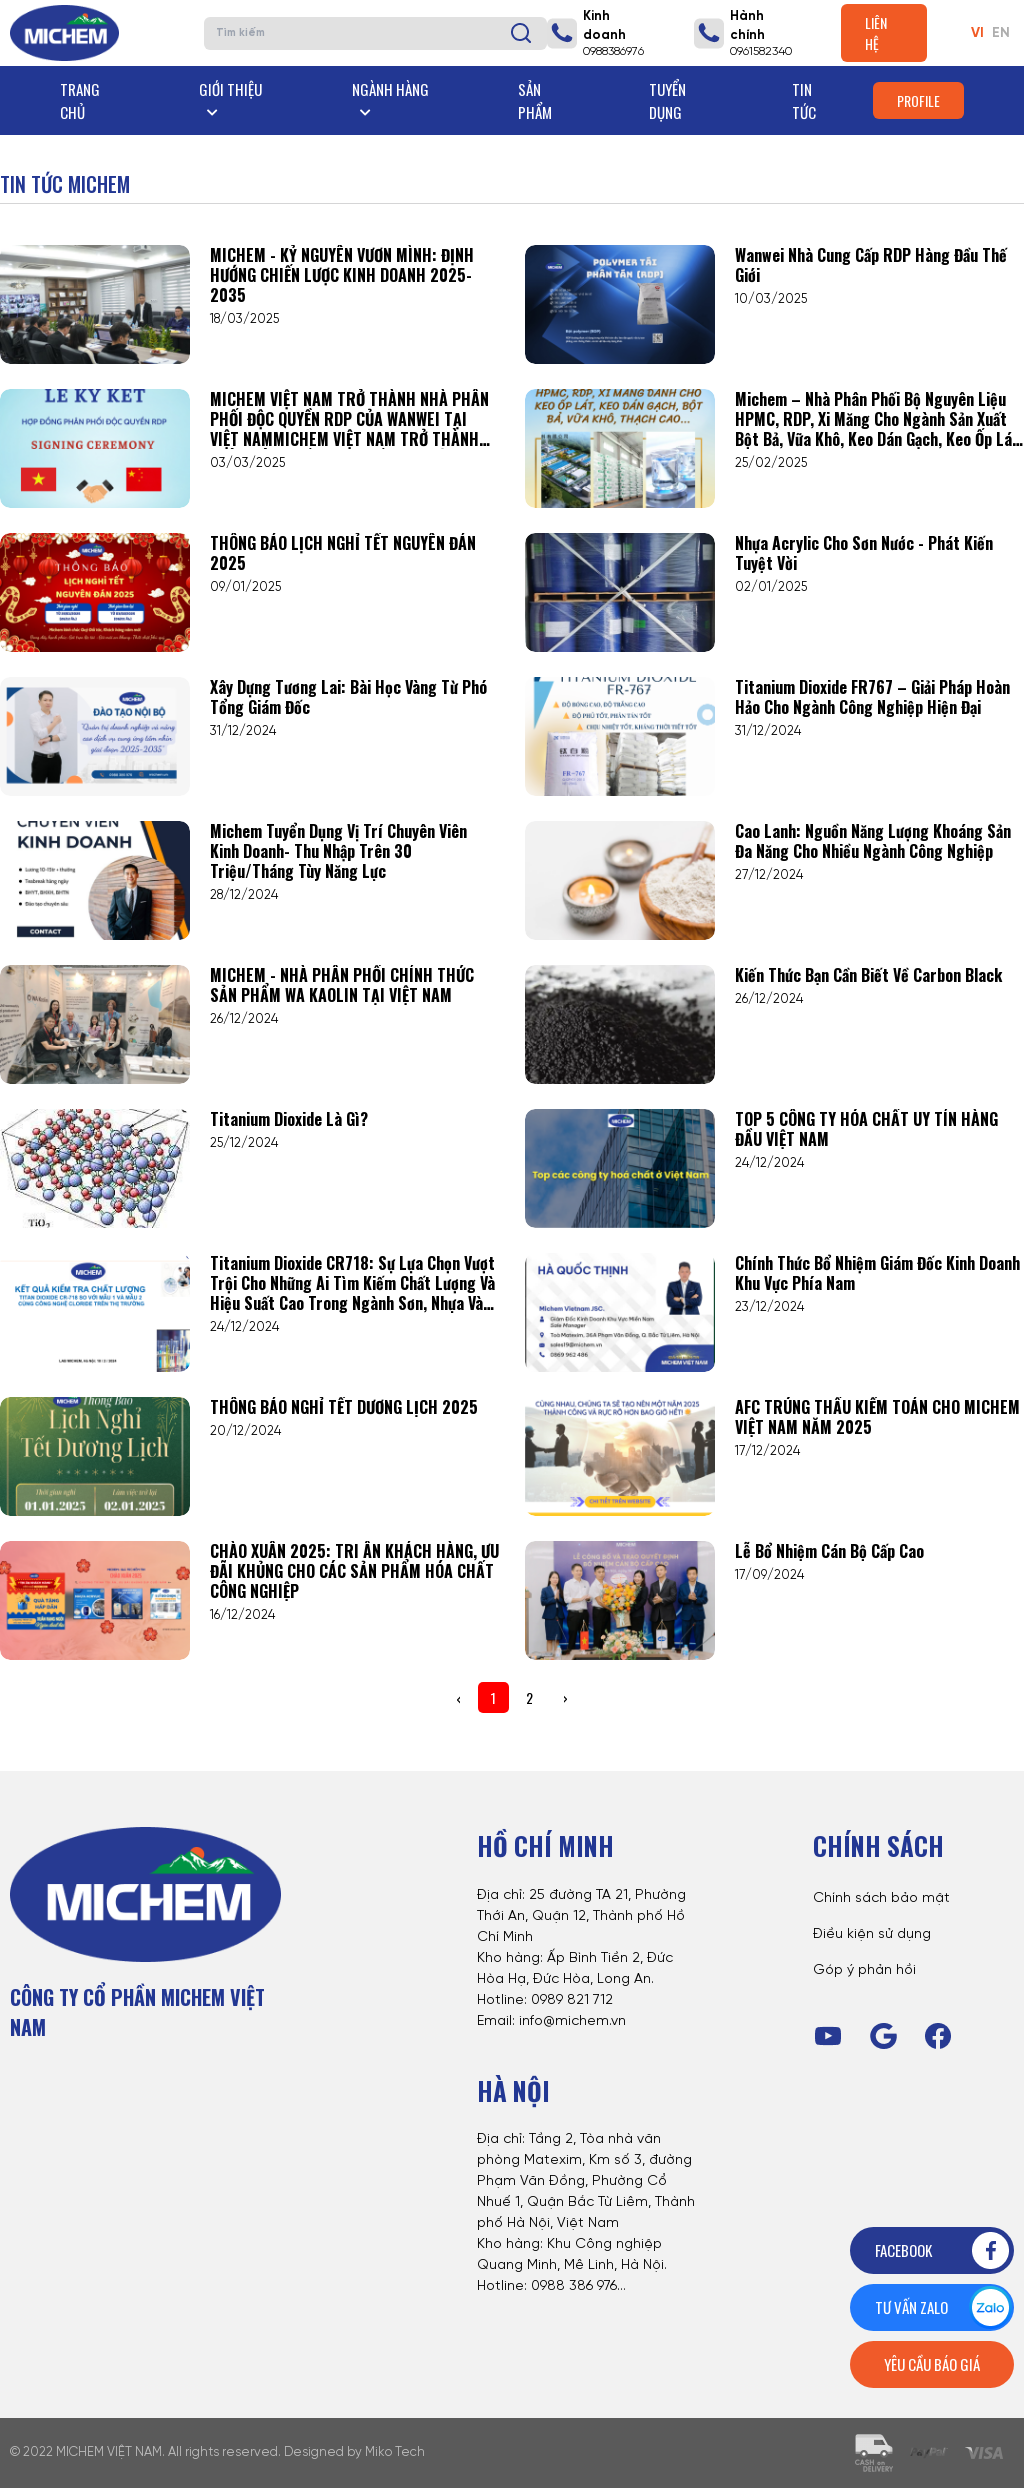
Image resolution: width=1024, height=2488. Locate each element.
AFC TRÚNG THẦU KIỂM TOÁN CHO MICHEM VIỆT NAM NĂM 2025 (877, 1417)
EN (1001, 33)
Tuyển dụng (667, 100)
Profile (918, 100)
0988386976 (613, 51)
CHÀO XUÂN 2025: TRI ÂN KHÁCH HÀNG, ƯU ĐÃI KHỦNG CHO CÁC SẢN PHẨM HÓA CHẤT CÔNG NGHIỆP (354, 1571)
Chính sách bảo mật (881, 1898)
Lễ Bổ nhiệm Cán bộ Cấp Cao (829, 1551)
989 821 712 (576, 2000)
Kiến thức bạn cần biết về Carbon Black (868, 975)
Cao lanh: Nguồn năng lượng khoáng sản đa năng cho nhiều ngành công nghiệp (873, 841)
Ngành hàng (390, 98)
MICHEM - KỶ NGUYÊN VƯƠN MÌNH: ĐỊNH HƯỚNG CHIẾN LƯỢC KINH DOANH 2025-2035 (342, 275)
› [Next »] (565, 1697)
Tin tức (804, 100)
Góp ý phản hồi (864, 1970)
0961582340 (761, 51)
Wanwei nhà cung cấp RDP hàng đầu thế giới (871, 265)
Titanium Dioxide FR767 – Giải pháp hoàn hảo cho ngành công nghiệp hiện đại (872, 697)
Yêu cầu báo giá (932, 2364)
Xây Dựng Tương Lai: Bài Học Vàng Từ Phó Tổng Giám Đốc (348, 697)
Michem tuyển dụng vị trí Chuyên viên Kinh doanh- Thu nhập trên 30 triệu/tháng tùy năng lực (338, 851)
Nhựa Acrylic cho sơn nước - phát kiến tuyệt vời (864, 553)
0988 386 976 (574, 2286)
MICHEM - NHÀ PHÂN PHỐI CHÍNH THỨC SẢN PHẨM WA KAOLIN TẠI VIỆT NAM (342, 985)
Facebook (943, 2250)
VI (977, 33)
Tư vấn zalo (943, 2307)
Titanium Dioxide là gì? (289, 1119)
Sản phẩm (535, 100)
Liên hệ (876, 33)
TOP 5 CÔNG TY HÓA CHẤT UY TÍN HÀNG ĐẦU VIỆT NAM (866, 1129)
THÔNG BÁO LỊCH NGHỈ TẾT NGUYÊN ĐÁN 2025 (343, 553)
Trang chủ (80, 100)
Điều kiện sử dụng (872, 1934)
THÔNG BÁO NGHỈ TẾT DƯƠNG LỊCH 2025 (344, 1407)
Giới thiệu (230, 98)
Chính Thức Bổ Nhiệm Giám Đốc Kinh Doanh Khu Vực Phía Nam (877, 1273)
